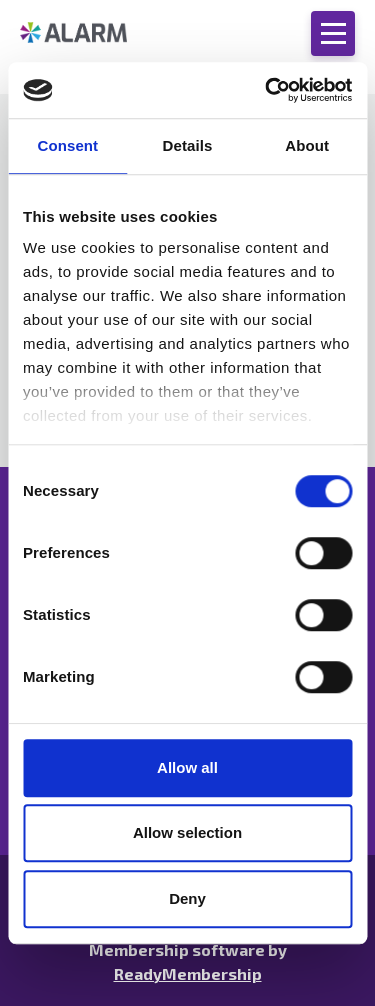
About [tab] (307, 145)
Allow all (187, 767)
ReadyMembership (188, 973)
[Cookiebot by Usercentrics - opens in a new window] (267, 90)
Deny (187, 898)
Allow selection (187, 832)
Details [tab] (188, 145)
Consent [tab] (67, 145)
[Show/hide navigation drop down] (333, 33)
